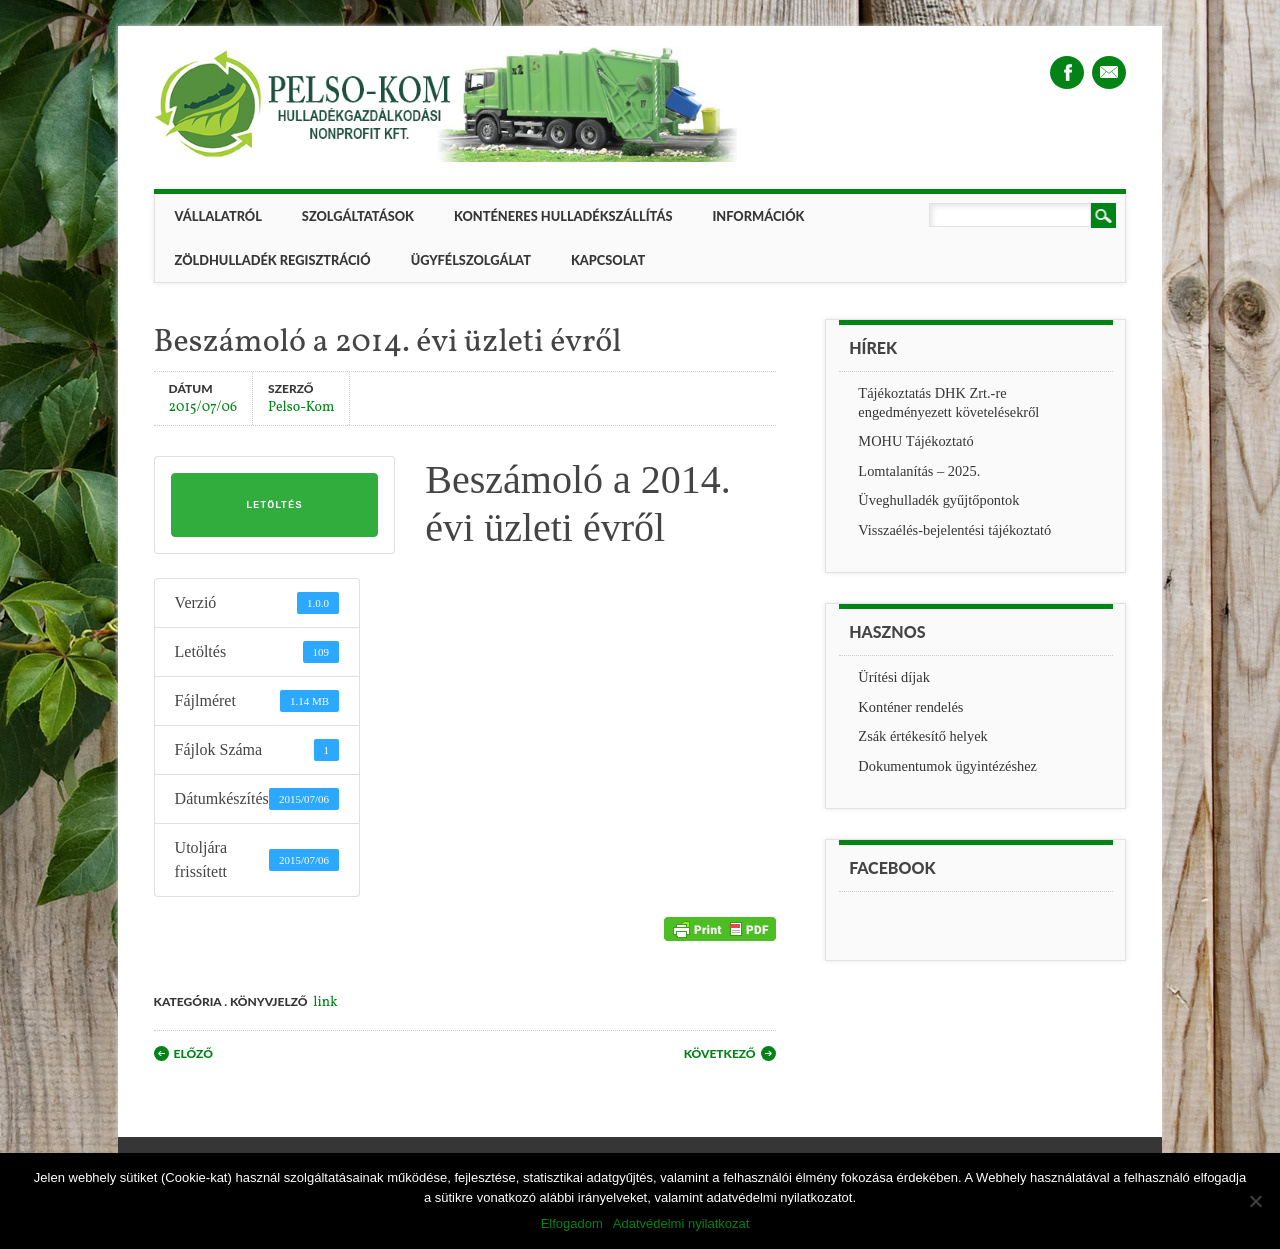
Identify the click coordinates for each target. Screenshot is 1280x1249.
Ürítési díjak (894, 677)
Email (1109, 72)
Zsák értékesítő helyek (922, 736)
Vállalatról (218, 216)
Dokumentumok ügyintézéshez (947, 766)
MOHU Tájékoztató (915, 441)
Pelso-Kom (301, 406)
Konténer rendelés (910, 707)
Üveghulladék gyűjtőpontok (938, 500)
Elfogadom (572, 1223)
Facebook (1067, 72)
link (325, 1002)
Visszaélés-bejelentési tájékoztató (954, 530)
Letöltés (274, 505)
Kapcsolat (608, 260)
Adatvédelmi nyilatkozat (681, 1223)
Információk (758, 216)
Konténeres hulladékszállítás (563, 216)
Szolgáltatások (358, 216)
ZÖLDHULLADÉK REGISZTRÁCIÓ (273, 260)
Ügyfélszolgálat (471, 260)
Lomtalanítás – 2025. (919, 471)
